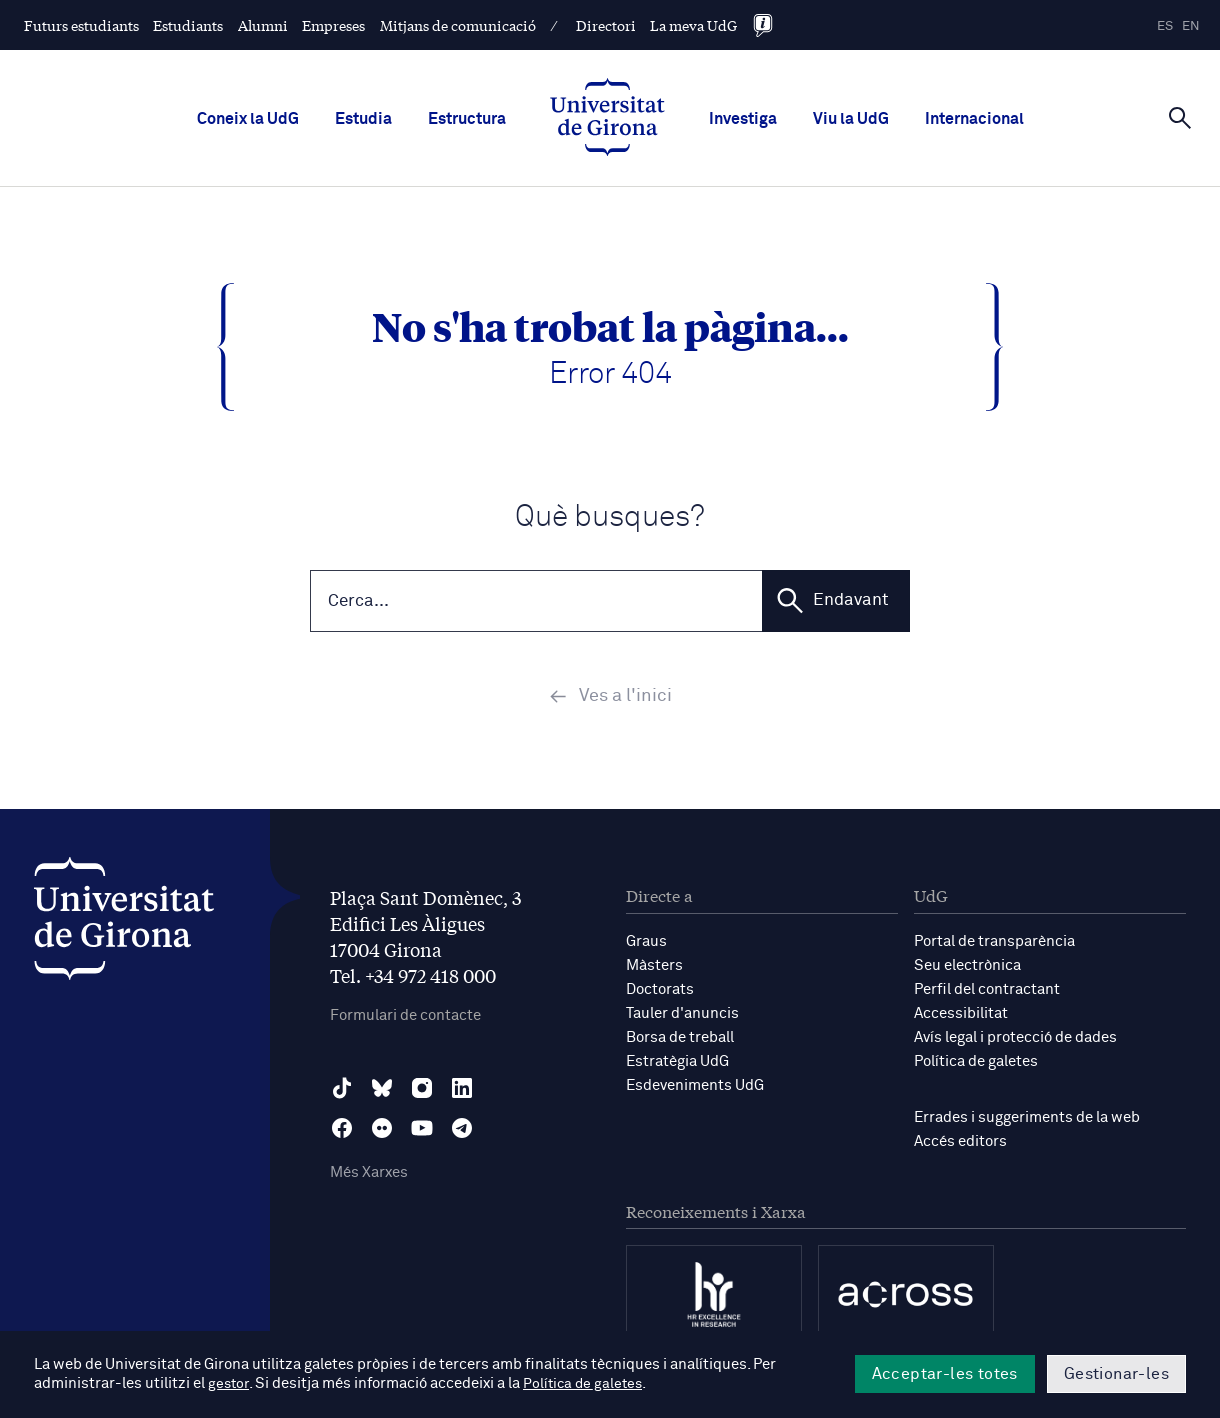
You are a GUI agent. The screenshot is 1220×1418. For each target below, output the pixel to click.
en (1191, 26)
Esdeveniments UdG (695, 1087)
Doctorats (660, 991)
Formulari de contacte (405, 1018)
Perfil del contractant (987, 991)
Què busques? (610, 517)
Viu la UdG (851, 119)
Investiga (743, 119)
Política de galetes (976, 1063)
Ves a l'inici (610, 699)
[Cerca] (1180, 117)
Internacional (974, 119)
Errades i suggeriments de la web (1027, 1119)
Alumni (263, 25)
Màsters (654, 967)
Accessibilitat (961, 1015)
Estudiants (188, 25)
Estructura (467, 119)
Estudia (363, 119)
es (1165, 26)
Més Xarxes (369, 1175)
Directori (606, 25)
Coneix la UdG (248, 119)
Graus (646, 943)
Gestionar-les (1116, 1374)
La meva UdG (693, 25)
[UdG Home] (607, 119)
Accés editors (960, 1143)
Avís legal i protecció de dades (1015, 1039)
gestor (229, 1384)
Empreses (333, 25)
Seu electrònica (967, 967)
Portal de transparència (994, 943)
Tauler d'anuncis (682, 1015)
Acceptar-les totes (945, 1374)
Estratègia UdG (677, 1063)
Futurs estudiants (81, 25)
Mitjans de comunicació (458, 25)
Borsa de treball (680, 1039)
